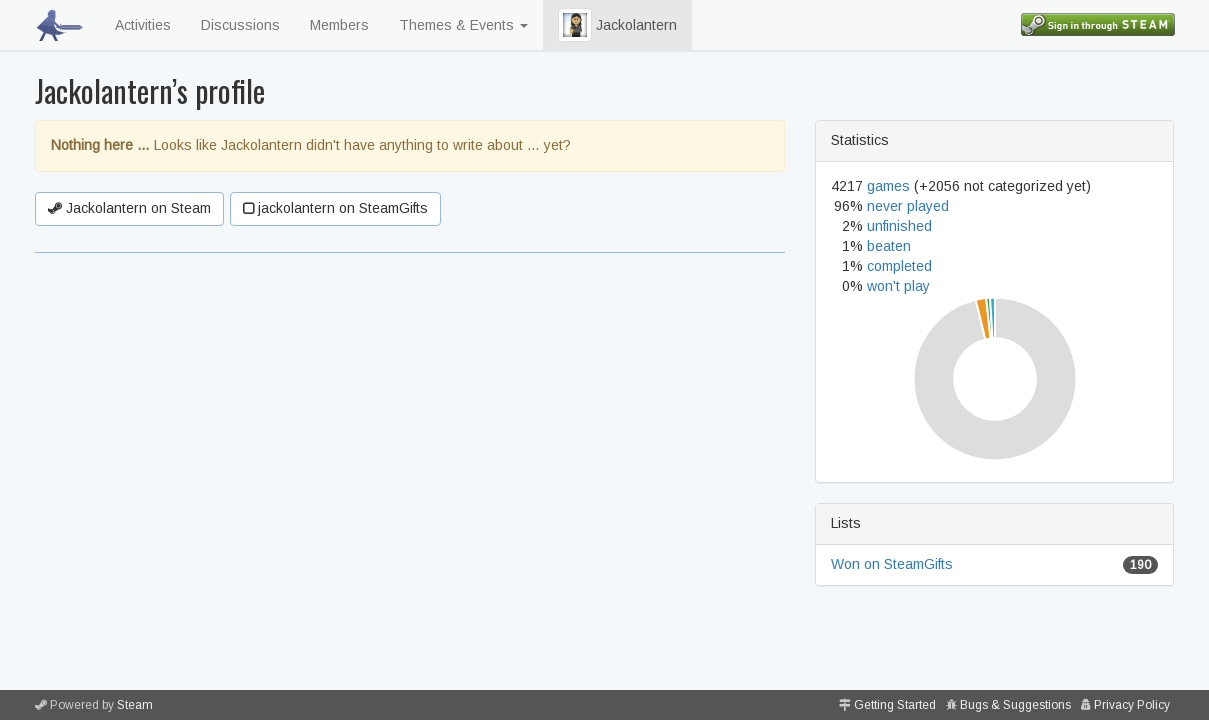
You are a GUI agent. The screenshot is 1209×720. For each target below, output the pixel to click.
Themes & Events (463, 25)
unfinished (899, 226)
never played (908, 206)
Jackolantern (617, 25)
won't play (898, 286)
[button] (575, 25)
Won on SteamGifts (892, 564)
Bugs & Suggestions (1015, 705)
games (888, 186)
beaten (889, 246)
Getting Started (895, 705)
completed (899, 266)
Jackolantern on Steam (129, 208)
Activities (143, 25)
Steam (135, 705)
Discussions (240, 25)
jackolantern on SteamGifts (335, 208)
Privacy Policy (1132, 705)
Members (339, 25)
